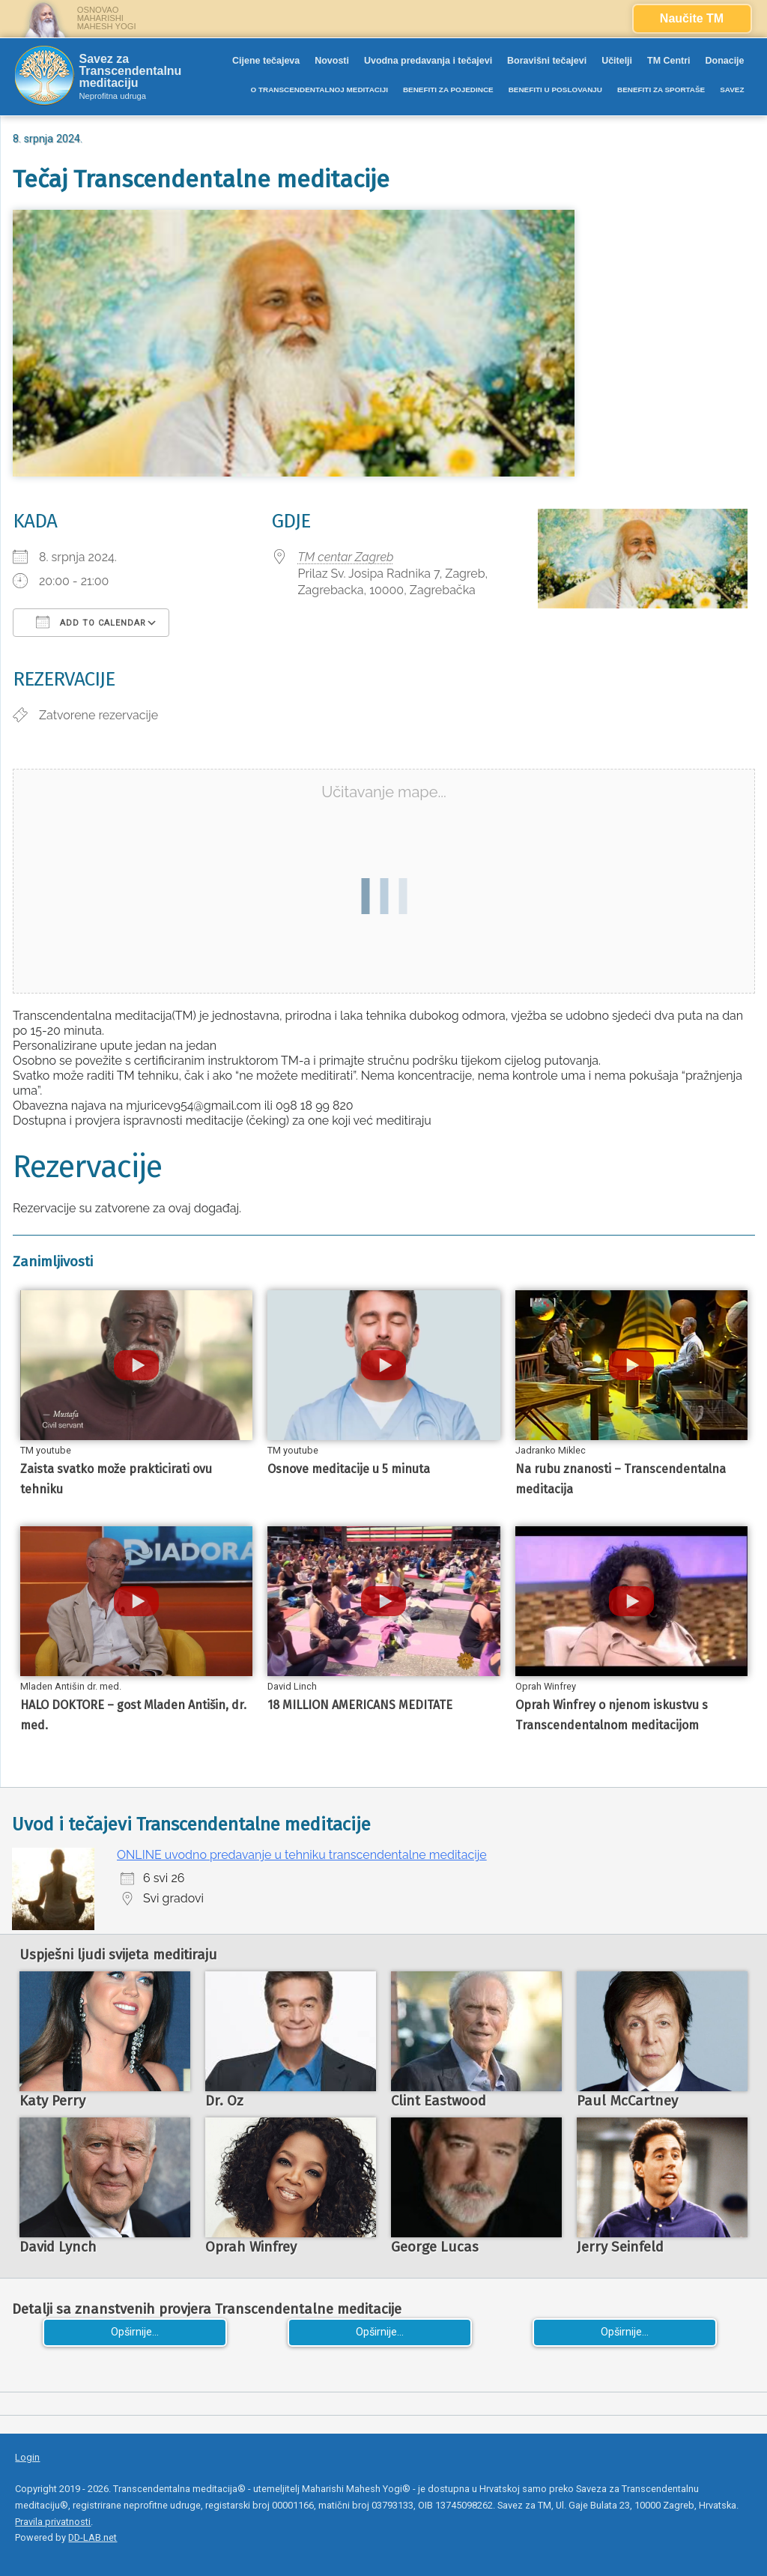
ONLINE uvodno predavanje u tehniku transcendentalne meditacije (302, 1855)
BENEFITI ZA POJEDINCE (448, 89)
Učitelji (616, 60)
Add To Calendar (91, 622)
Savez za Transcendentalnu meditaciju (130, 71)
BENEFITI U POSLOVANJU (555, 89)
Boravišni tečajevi (546, 60)
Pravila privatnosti (53, 2521)
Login (27, 2457)
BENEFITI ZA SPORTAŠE (661, 89)
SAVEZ (732, 89)
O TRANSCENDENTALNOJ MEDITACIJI (319, 89)
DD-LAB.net (92, 2537)
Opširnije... (135, 2332)
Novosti (332, 60)
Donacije (725, 60)
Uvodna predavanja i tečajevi (428, 60)
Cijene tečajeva (266, 60)
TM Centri (669, 60)
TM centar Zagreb (346, 557)
